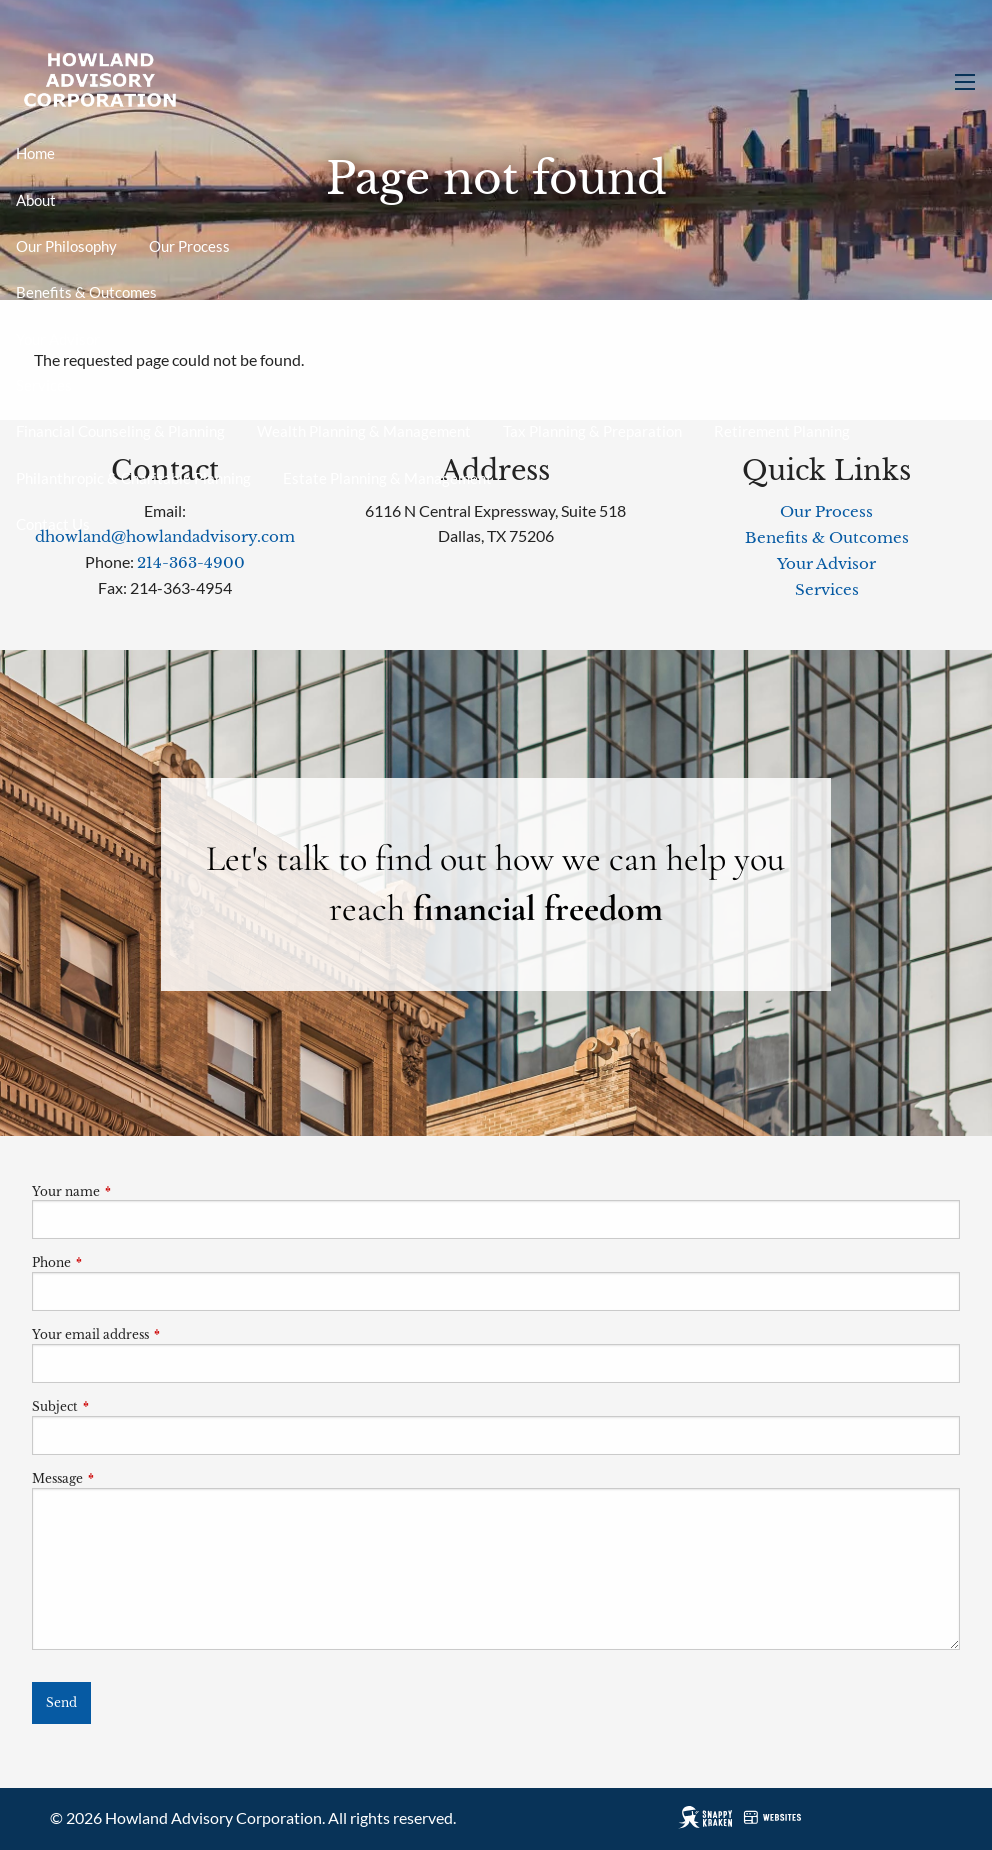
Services (44, 385)
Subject (121, 1406)
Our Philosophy (66, 246)
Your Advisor (58, 339)
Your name (132, 1191)
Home (35, 153)
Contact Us (53, 524)
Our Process (189, 246)
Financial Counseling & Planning (120, 431)
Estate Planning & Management (387, 478)
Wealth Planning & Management (364, 431)
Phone (117, 1262)
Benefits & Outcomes (86, 292)
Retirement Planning (782, 431)
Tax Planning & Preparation (592, 431)
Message (123, 1478)
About (36, 200)
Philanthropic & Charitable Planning (133, 478)
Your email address (156, 1334)
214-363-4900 (191, 562)
